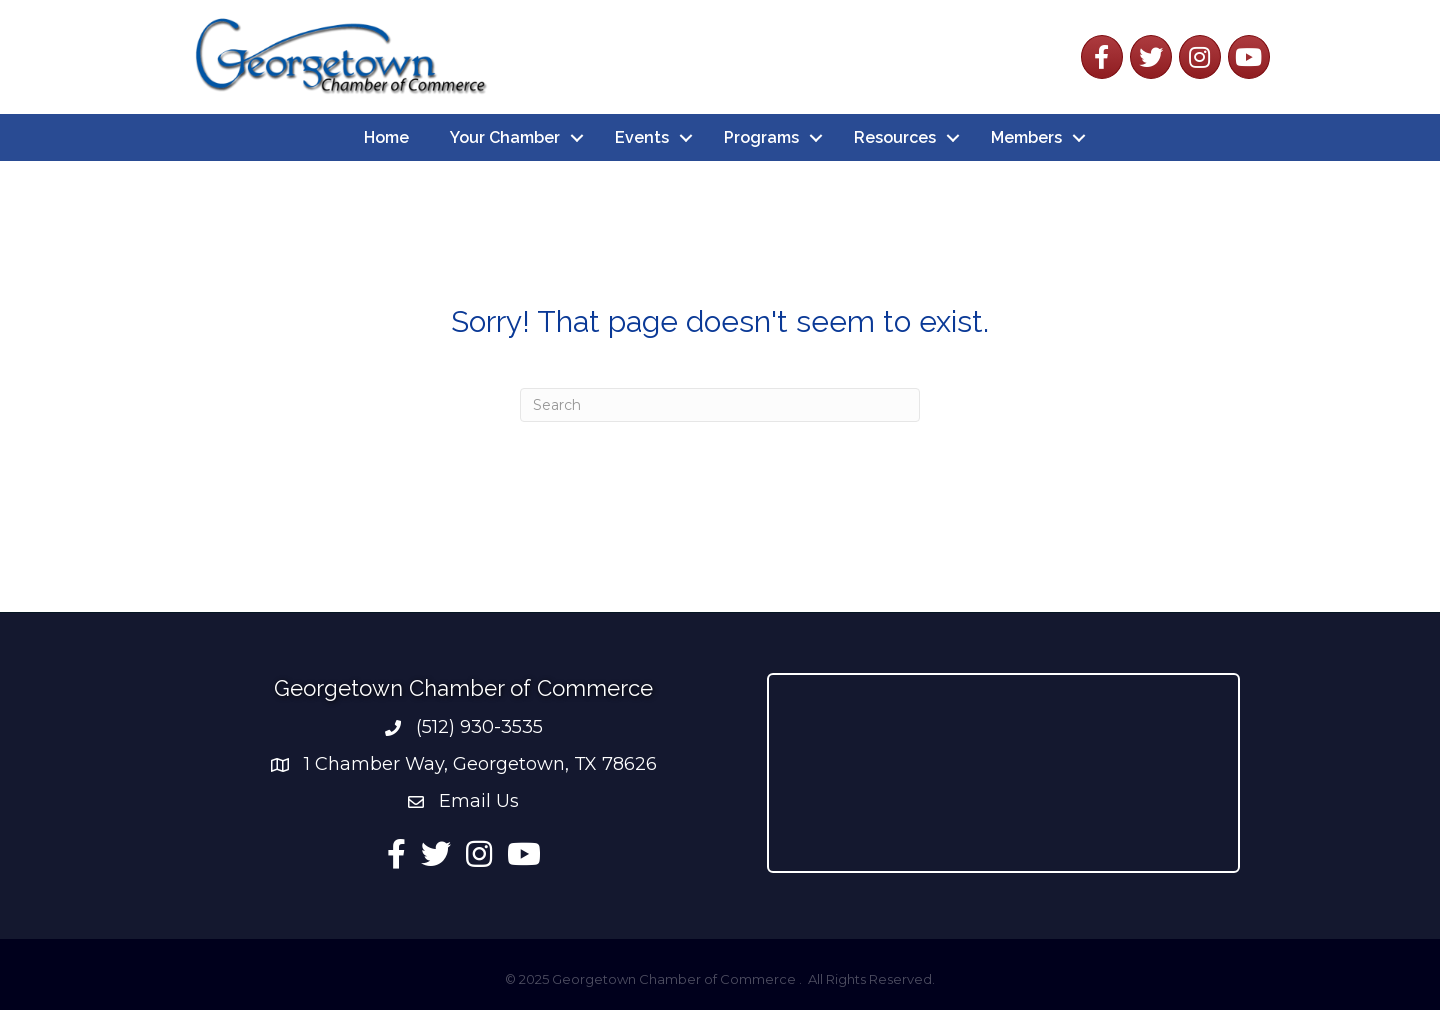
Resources (895, 137)
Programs (761, 137)
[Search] (720, 405)
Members (1026, 137)
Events (642, 137)
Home (386, 137)
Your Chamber (505, 137)
